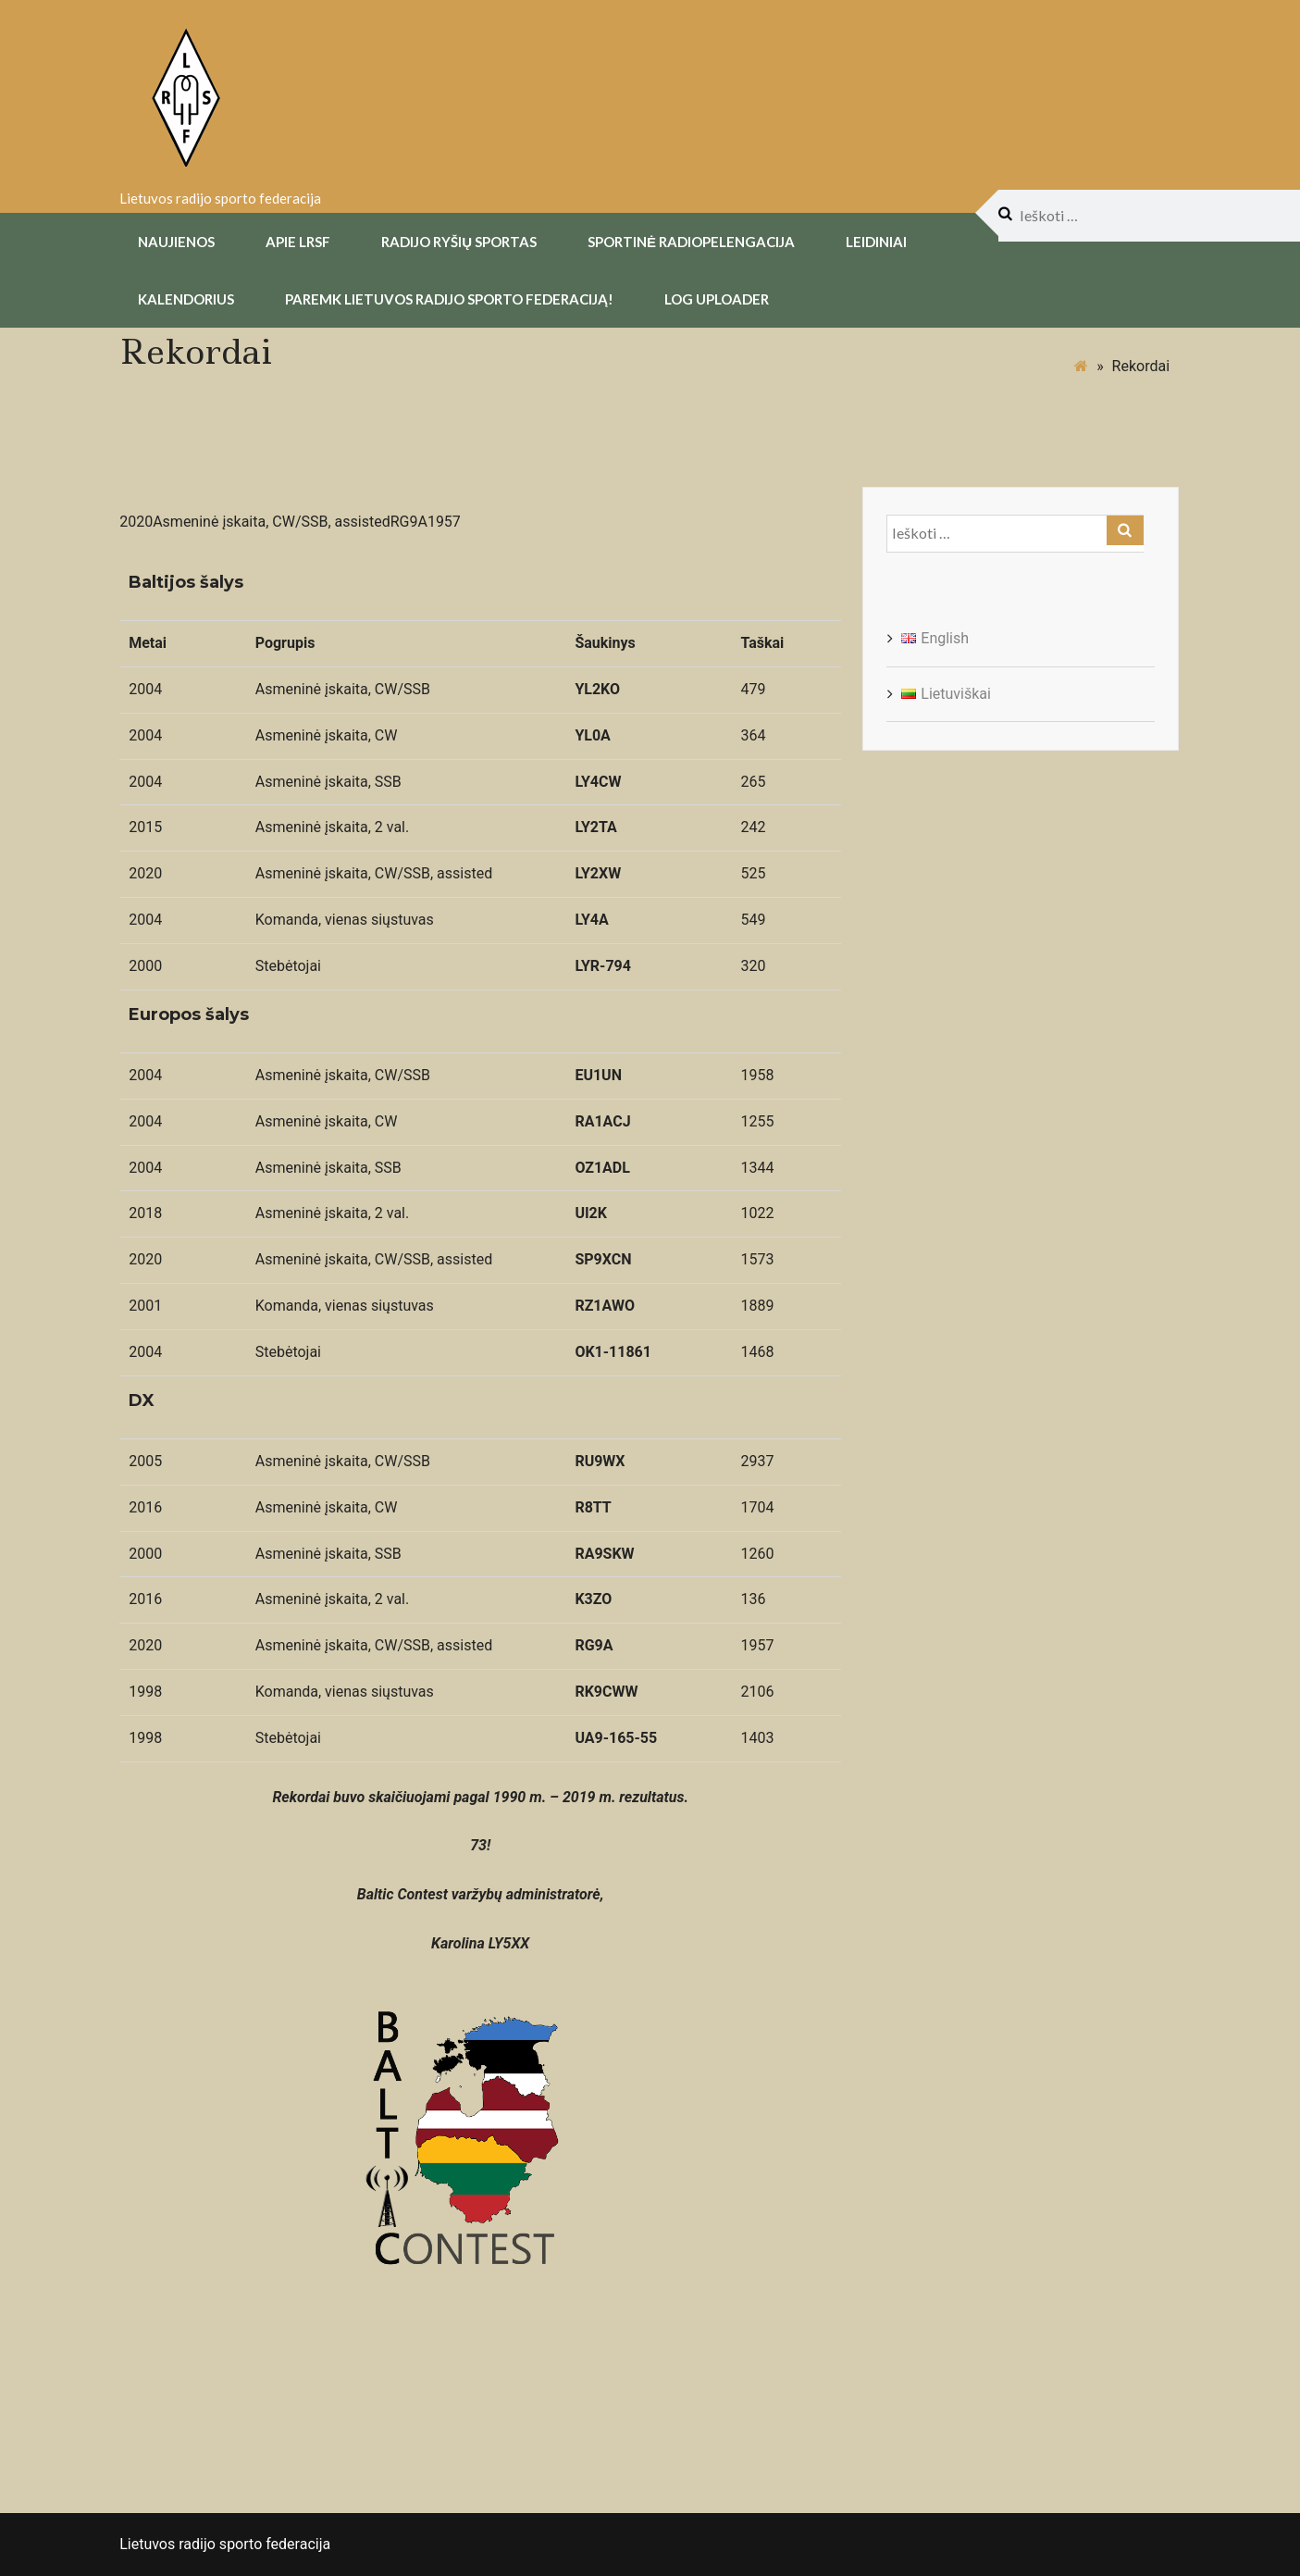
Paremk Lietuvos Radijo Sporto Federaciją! (449, 298)
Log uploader (716, 298)
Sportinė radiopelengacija (691, 240)
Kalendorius (186, 298)
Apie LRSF (298, 240)
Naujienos (176, 240)
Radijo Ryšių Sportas (459, 240)
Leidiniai (876, 240)
